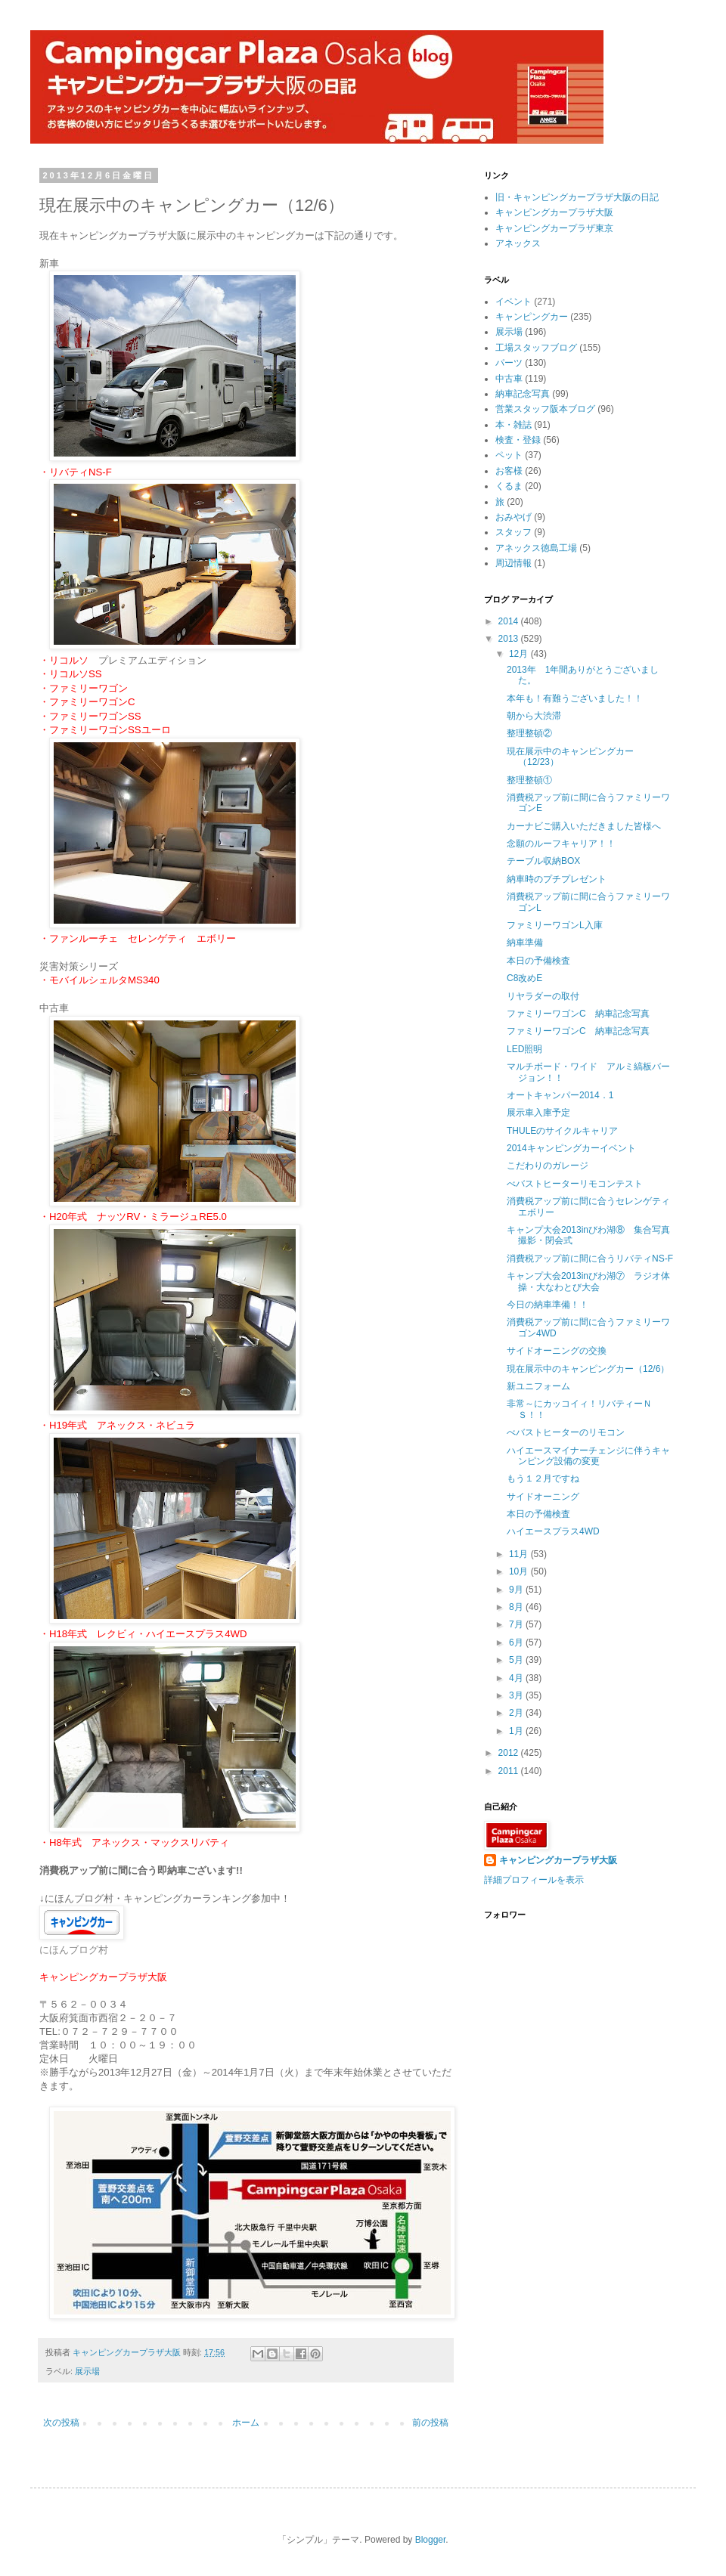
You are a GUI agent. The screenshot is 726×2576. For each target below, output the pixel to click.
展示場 (87, 2371)
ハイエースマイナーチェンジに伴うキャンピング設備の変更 (588, 1455)
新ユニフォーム (538, 1386)
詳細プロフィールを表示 (534, 1880)
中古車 (509, 378)
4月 (517, 1678)
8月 (517, 1607)
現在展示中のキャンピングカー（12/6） (588, 1369)
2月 (517, 1713)
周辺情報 (513, 563)
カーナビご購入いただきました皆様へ (584, 826)
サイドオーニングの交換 (557, 1350)
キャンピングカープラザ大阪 (554, 212)
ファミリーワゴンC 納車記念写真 (578, 1013)
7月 (517, 1624)
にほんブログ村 (73, 1949)
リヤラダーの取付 (543, 996)
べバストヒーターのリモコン (566, 1432)
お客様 (509, 471)
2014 (509, 621)
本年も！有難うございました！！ (575, 698)
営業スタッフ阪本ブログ (545, 409)
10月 (520, 1571)
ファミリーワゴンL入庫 (555, 925)
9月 (517, 1589)
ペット (509, 455)
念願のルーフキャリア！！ (561, 843)
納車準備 (525, 942)
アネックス (518, 243)
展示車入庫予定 (538, 1112)
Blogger (430, 2539)
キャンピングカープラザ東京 (554, 228)
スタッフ (513, 532)
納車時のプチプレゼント (557, 879)
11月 (520, 1554)
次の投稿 (61, 2422)
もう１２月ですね (543, 1478)
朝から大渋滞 (534, 716)
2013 (509, 638)
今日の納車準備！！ (547, 1304)
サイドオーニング (543, 1496)
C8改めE (524, 978)
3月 (517, 1695)
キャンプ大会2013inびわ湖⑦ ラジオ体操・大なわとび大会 (588, 1281)
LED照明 (524, 1049)
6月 (517, 1642)
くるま (509, 486)
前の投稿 (430, 2422)
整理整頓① (529, 780)
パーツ (509, 363)
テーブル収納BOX (543, 861)
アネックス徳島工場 (536, 548)
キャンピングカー (531, 316)
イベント (513, 301)
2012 (509, 1753)
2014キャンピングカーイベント (571, 1148)
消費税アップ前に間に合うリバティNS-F (590, 1258)
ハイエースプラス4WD (553, 1531)
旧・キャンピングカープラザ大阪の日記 (577, 197)
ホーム (245, 2422)
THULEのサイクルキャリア (562, 1130)
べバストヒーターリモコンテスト (575, 1183)
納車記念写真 (522, 394)
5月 (517, 1660)
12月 (520, 654)
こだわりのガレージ (547, 1165)
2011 (509, 1771)
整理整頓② (529, 733)
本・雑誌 (513, 425)
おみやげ (513, 517)
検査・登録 (518, 440)
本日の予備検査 (538, 960)
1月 (517, 1731)
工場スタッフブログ (536, 347)
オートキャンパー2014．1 (560, 1095)
